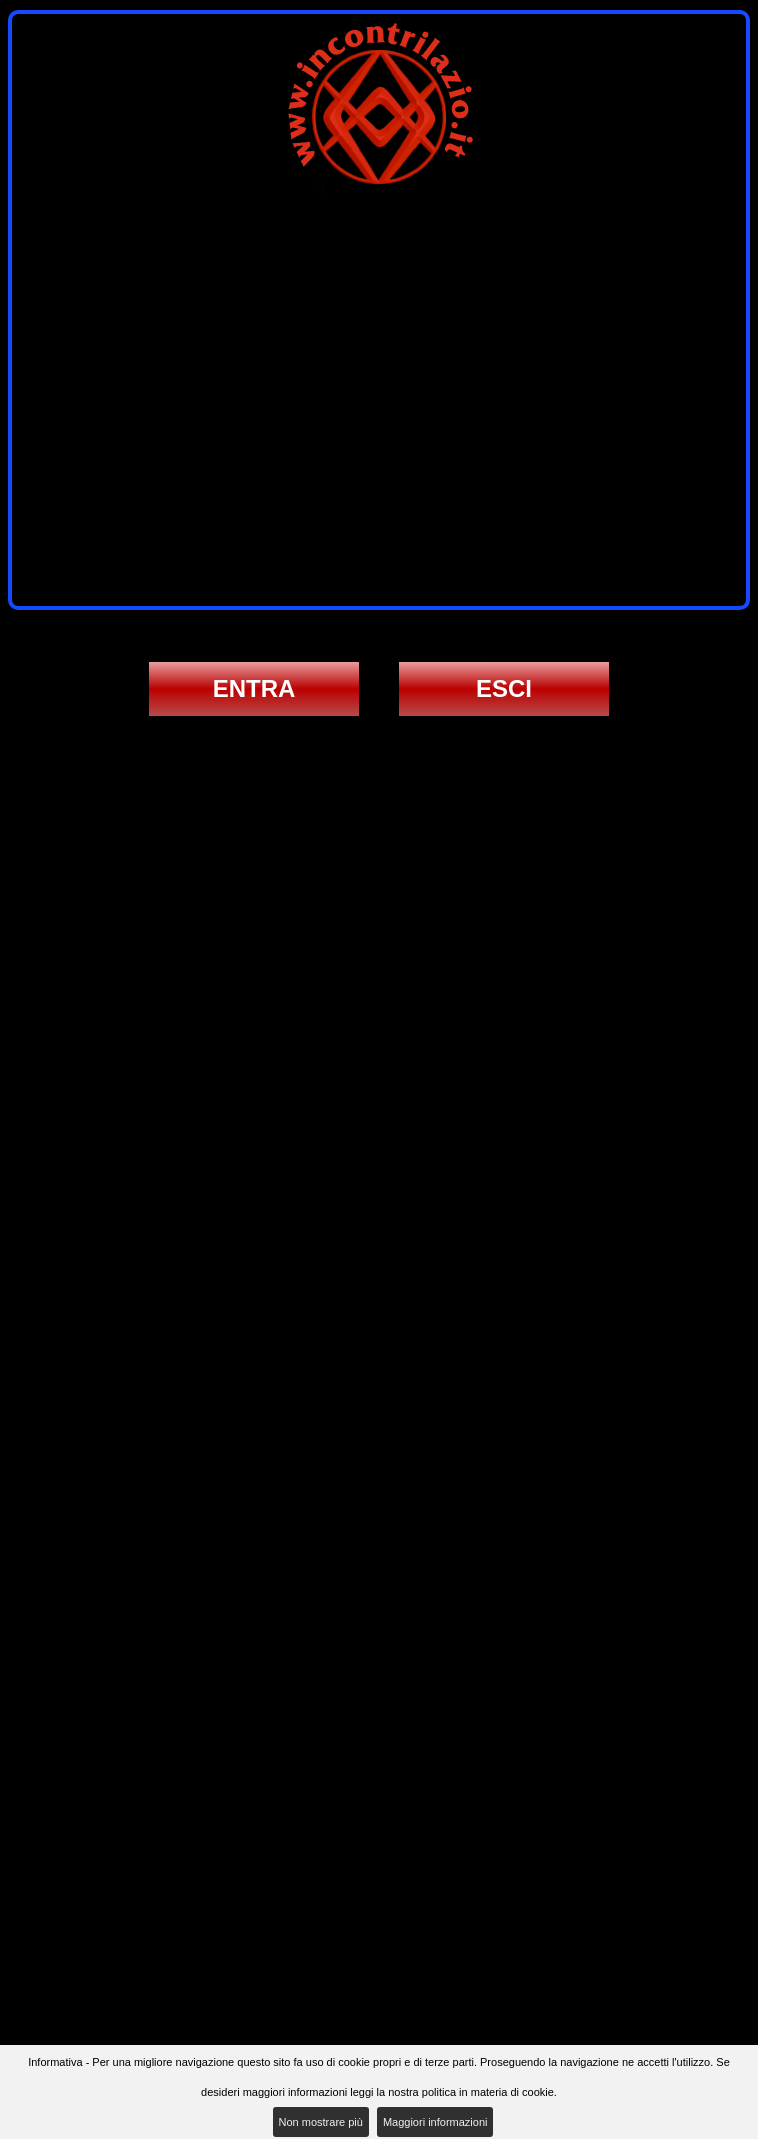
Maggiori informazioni (435, 2122)
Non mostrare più (321, 2122)
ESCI (504, 688)
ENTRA (254, 688)
